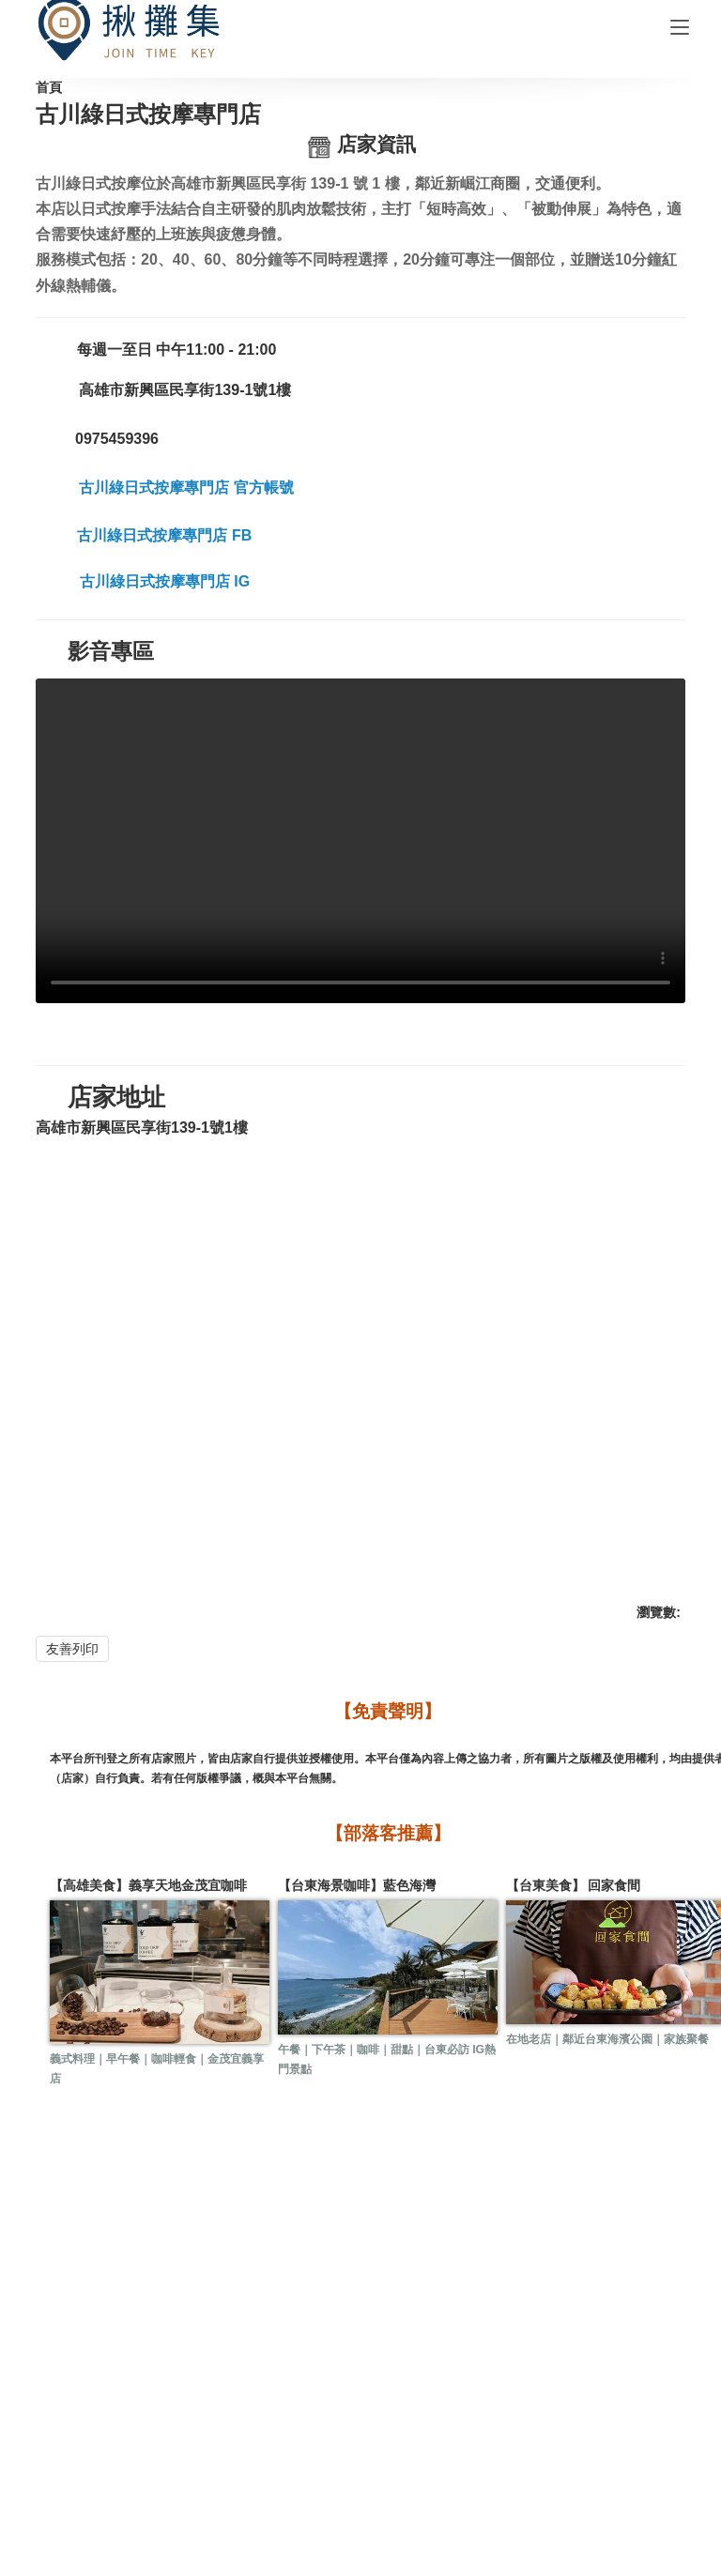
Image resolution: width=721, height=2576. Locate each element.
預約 (401, 2384)
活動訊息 (68, 2384)
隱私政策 (127, 2469)
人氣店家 (302, 2384)
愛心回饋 (653, 2384)
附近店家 (536, 2384)
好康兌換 (185, 2384)
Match (582, 2545)
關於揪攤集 (126, 2446)
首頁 (111, 106)
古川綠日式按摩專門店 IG (269, 701)
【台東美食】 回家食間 (362, 1955)
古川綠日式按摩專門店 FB (268, 663)
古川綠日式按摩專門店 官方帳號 (292, 623)
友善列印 (161, 1615)
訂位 (437, 2384)
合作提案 (243, 2446)
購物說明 (419, 2446)
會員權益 (536, 2446)
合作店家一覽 (183, 106)
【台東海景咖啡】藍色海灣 (240, 1955)
